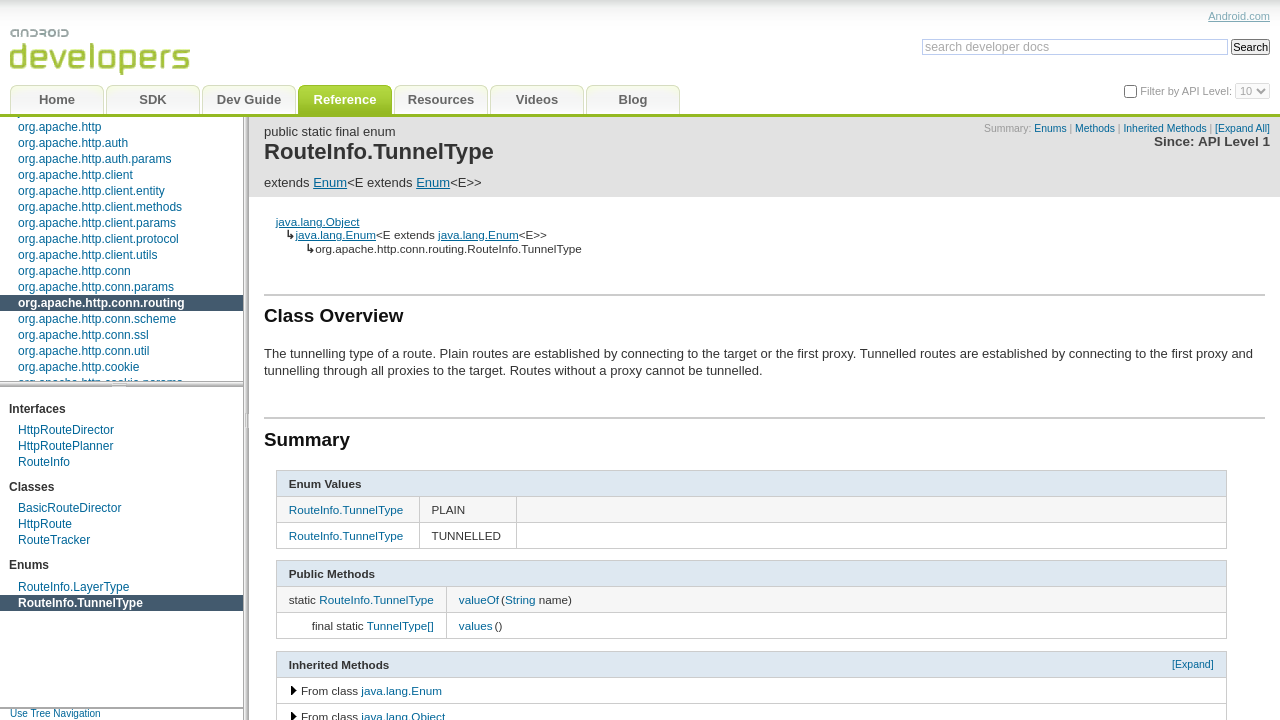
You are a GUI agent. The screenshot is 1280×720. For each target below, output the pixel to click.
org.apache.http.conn (74, 271)
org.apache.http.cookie (78, 367)
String (520, 599)
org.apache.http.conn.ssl (83, 335)
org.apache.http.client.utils (87, 255)
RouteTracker (54, 540)
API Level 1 (1234, 141)
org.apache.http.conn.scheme (97, 319)
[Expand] (1193, 664)
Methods (1095, 128)
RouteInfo (44, 462)
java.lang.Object (318, 221)
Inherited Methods (1164, 128)
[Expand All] (1242, 128)
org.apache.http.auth (73, 143)
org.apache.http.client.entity (91, 191)
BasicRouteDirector (69, 508)
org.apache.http (59, 127)
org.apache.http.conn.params (96, 287)
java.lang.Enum (335, 234)
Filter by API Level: (1187, 91)
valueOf (479, 599)
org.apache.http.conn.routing (101, 303)
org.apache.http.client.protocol (98, 239)
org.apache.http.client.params (97, 223)
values (476, 625)
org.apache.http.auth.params (94, 159)
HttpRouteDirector (66, 430)
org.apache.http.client (75, 175)
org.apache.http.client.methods (100, 207)
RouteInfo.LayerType (73, 587)
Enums (1050, 128)
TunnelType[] (400, 625)
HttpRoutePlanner (65, 446)
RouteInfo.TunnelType (80, 603)
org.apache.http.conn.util (83, 351)
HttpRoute (45, 524)
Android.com (1239, 16)
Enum (330, 182)
